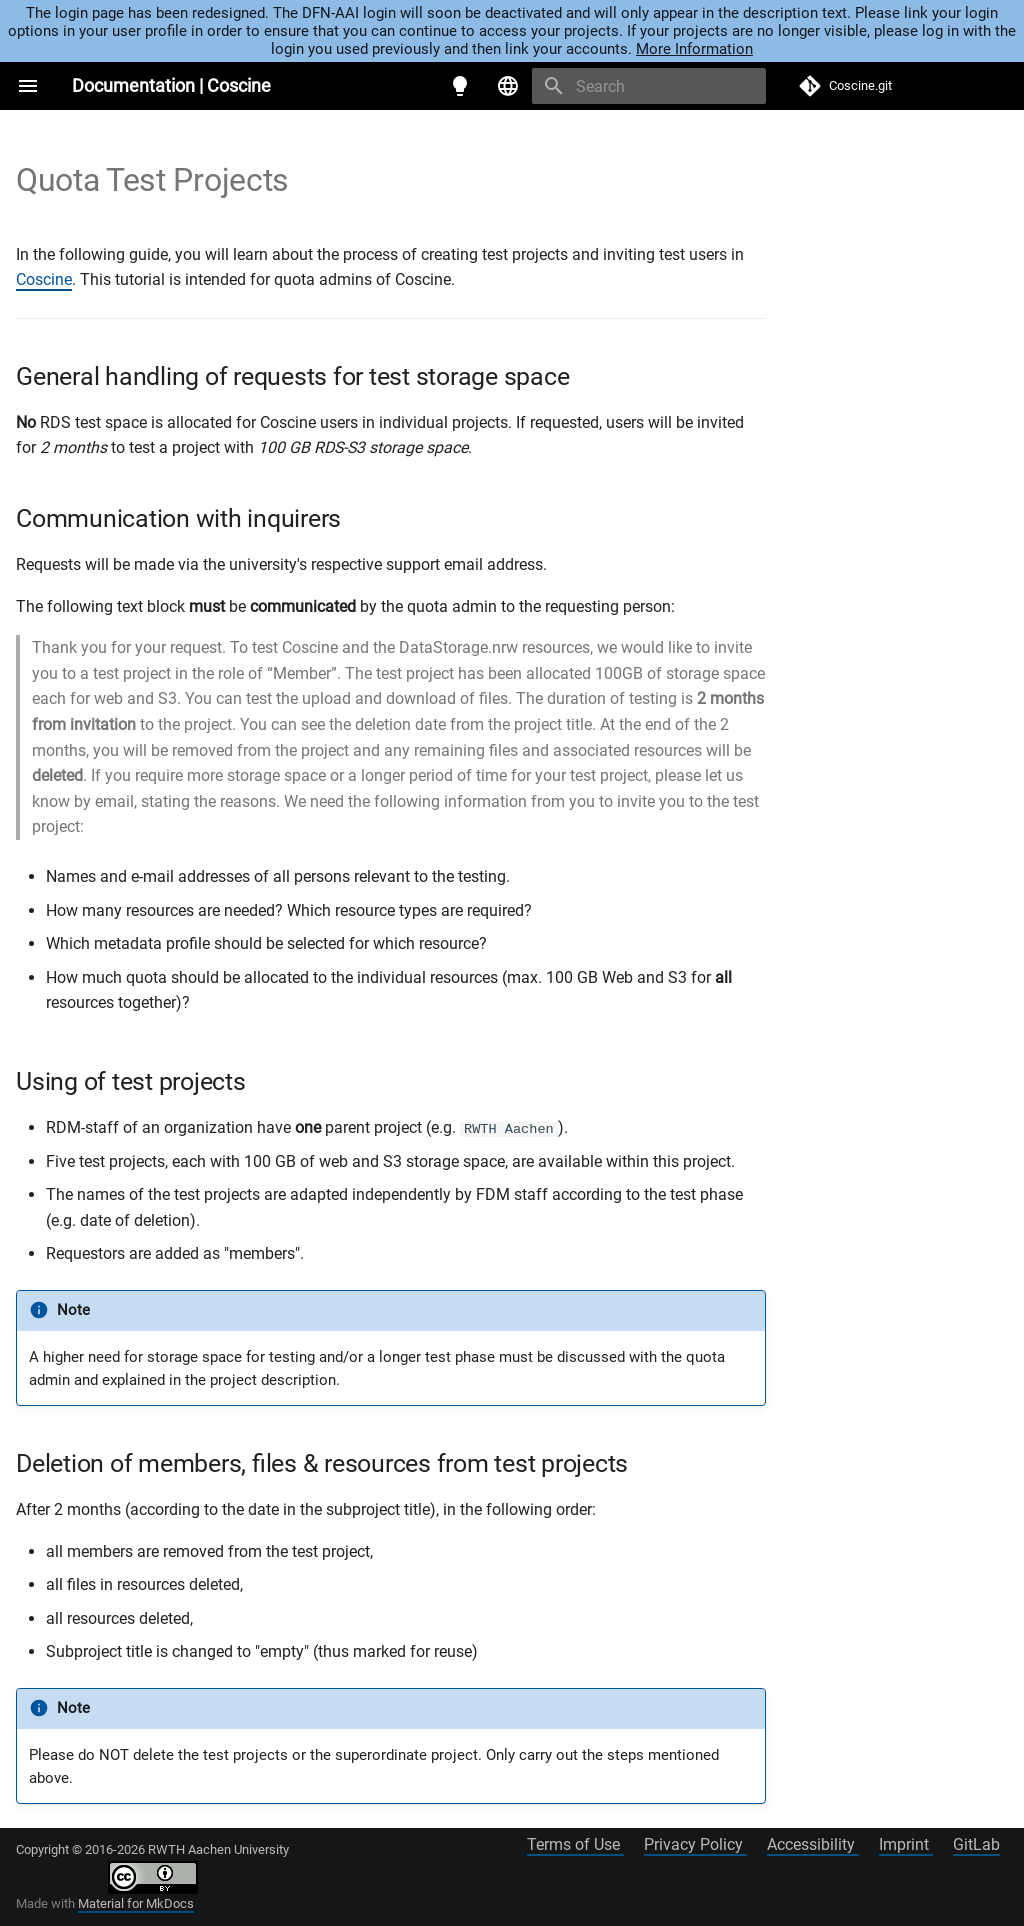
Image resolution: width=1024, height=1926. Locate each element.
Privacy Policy (695, 1844)
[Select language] (508, 86)
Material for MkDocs (136, 1903)
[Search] (649, 86)
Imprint (906, 1844)
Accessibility (813, 1844)
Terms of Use (575, 1844)
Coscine (44, 279)
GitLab (976, 1844)
